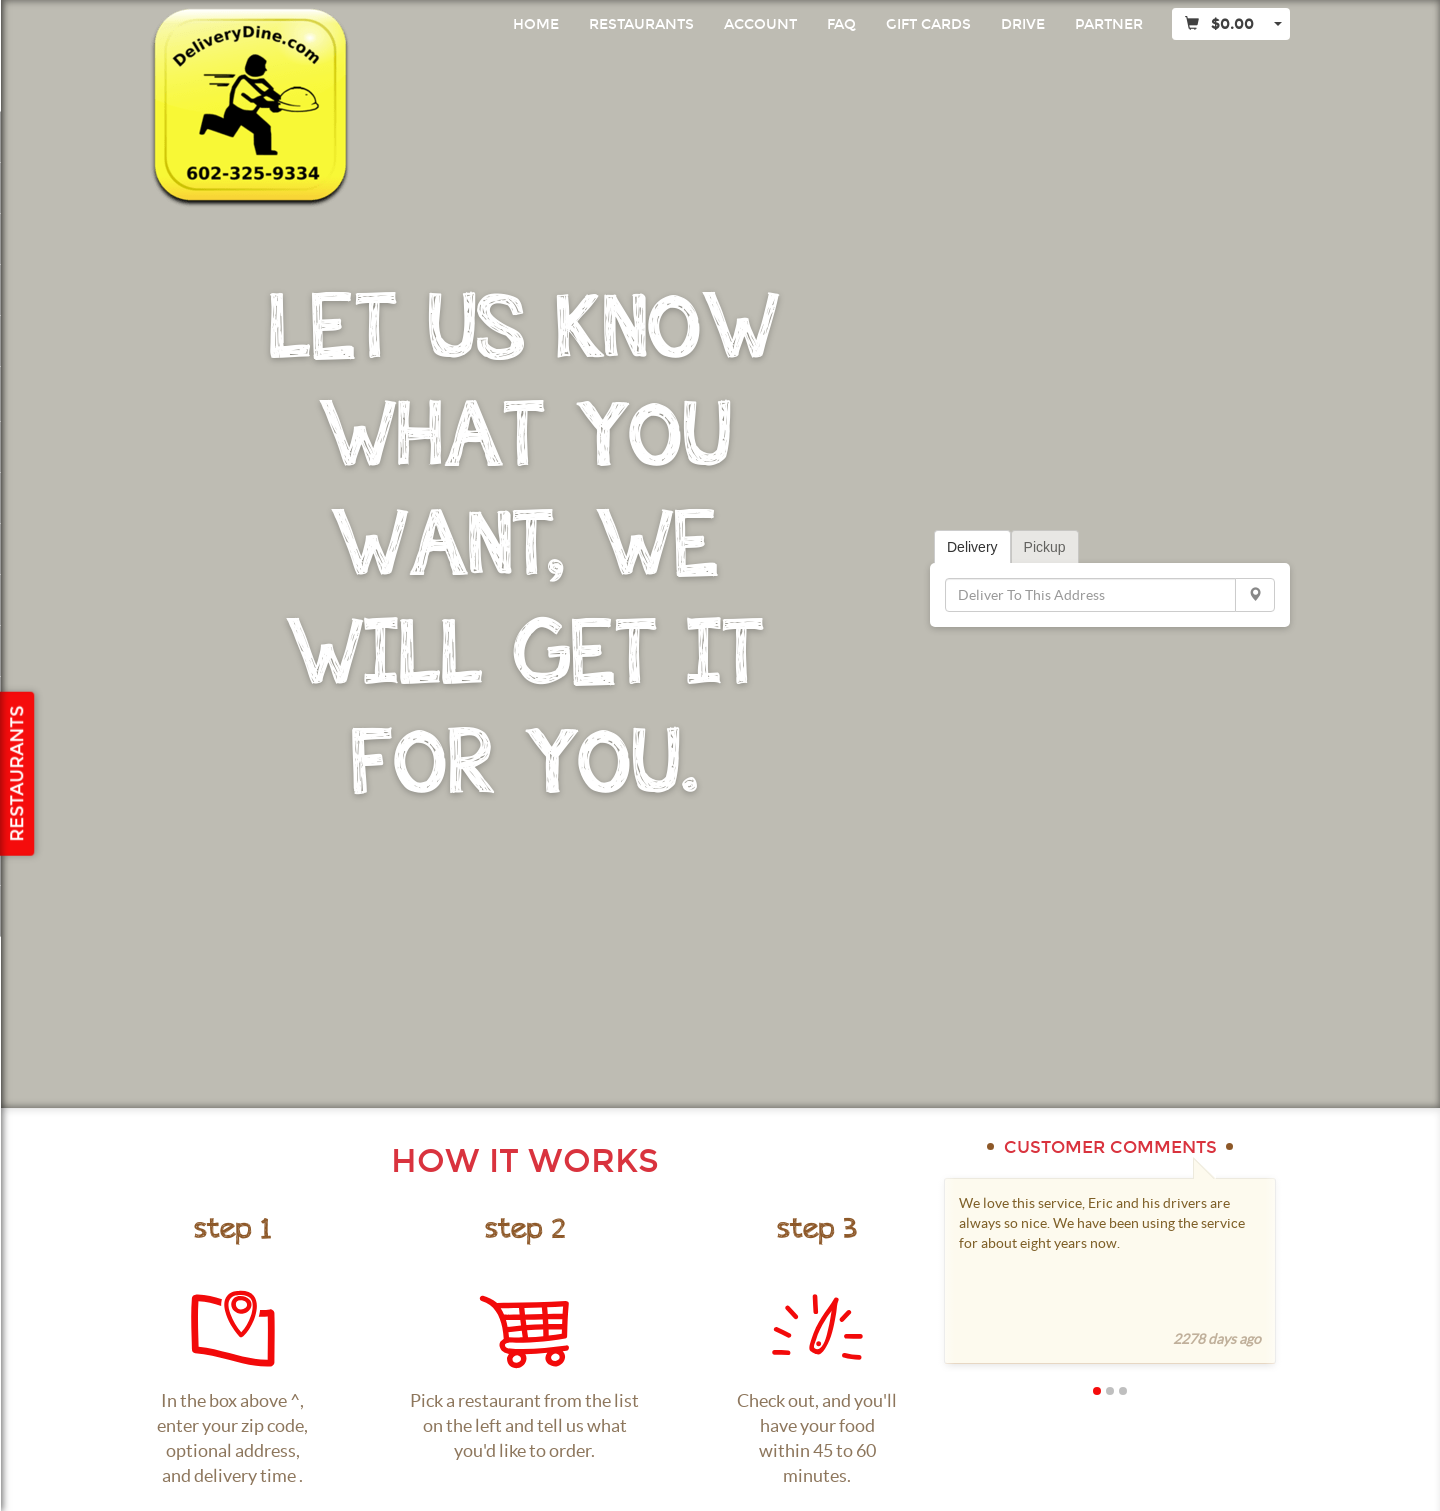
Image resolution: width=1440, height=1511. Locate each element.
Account (760, 24)
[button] (1075, 1390)
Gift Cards (928, 24)
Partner (1109, 24)
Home (536, 24)
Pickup (1045, 547)
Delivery (972, 547)
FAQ (841, 24)
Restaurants (641, 24)
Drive (1023, 24)
